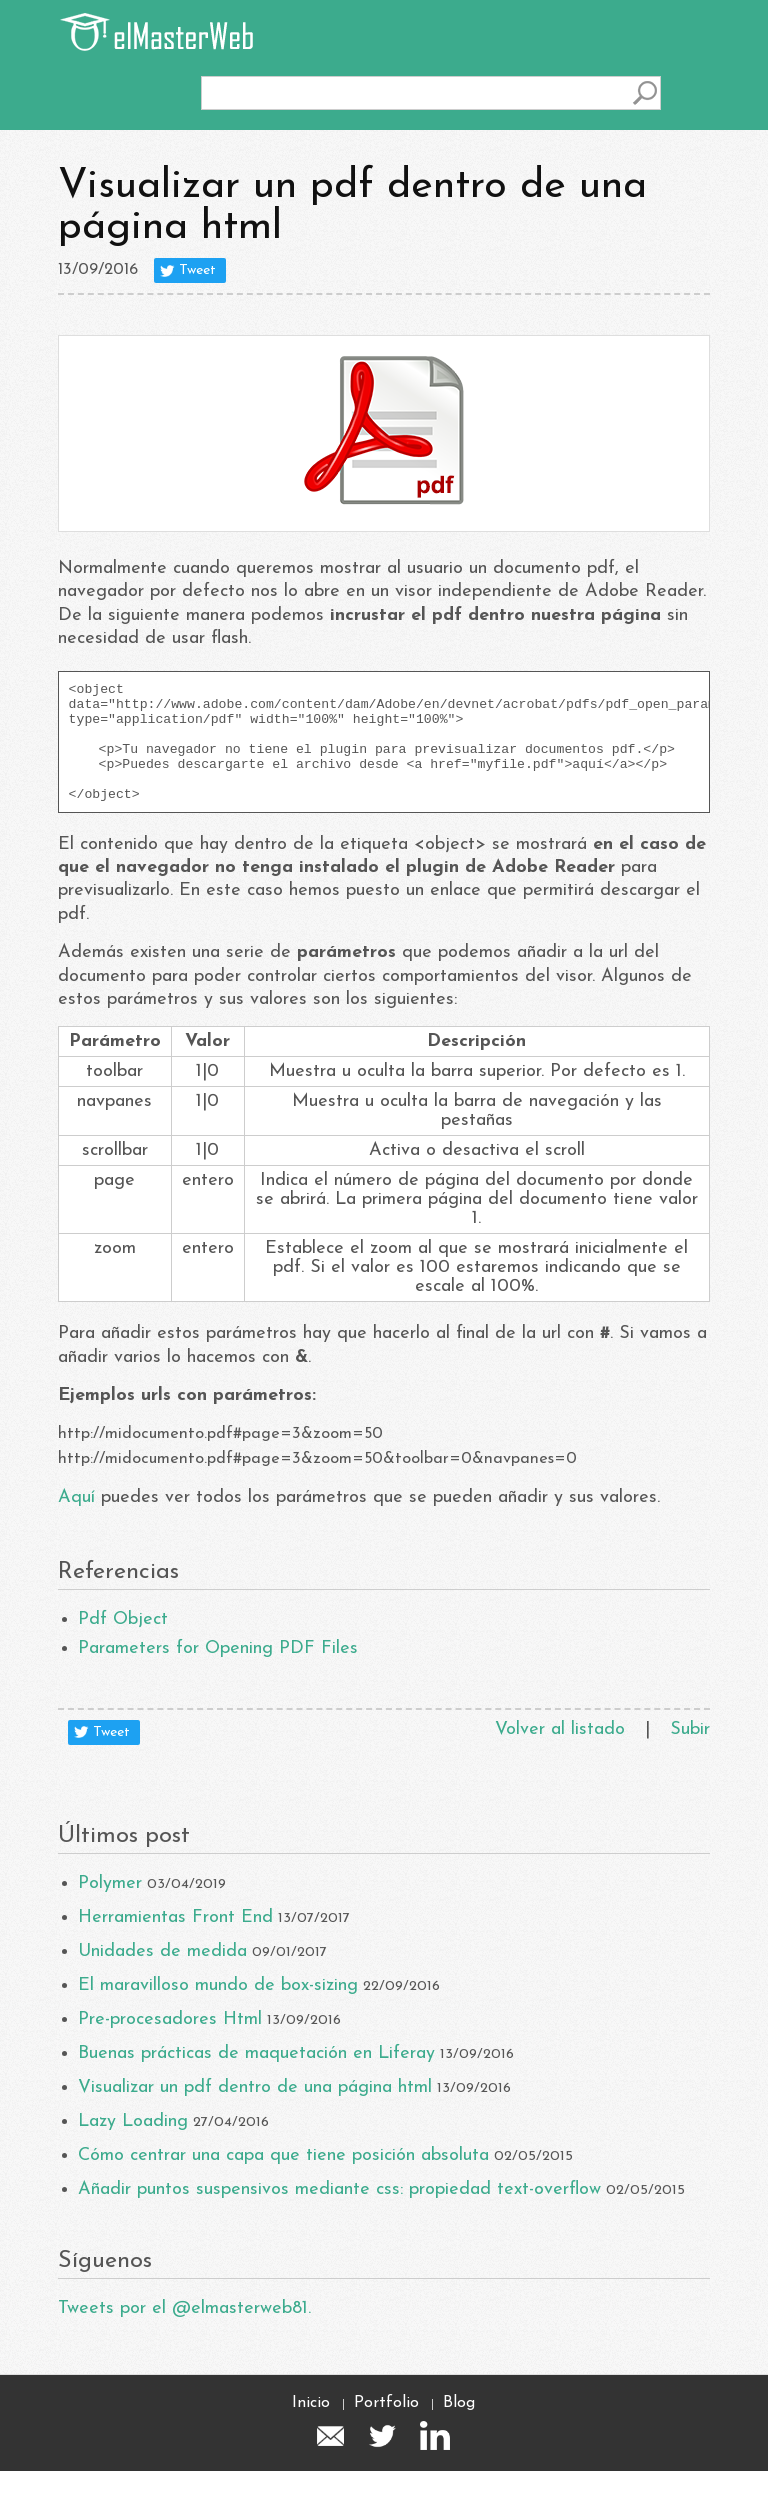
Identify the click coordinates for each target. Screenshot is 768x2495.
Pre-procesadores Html (170, 2043)
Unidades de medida (162, 1975)
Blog (459, 2427)
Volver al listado (560, 1753)
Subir (690, 1753)
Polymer (110, 1907)
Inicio (311, 2427)
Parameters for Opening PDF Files (218, 1672)
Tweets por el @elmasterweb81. (184, 2332)
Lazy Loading (133, 2145)
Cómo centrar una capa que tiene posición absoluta (283, 2179)
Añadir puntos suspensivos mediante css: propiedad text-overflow (339, 2213)
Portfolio (386, 2427)
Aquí (76, 1521)
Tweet (197, 270)
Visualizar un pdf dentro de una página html (255, 2111)
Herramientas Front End (175, 1941)
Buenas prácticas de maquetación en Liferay (256, 2077)
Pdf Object (123, 1643)
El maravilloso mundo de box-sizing (218, 2009)
